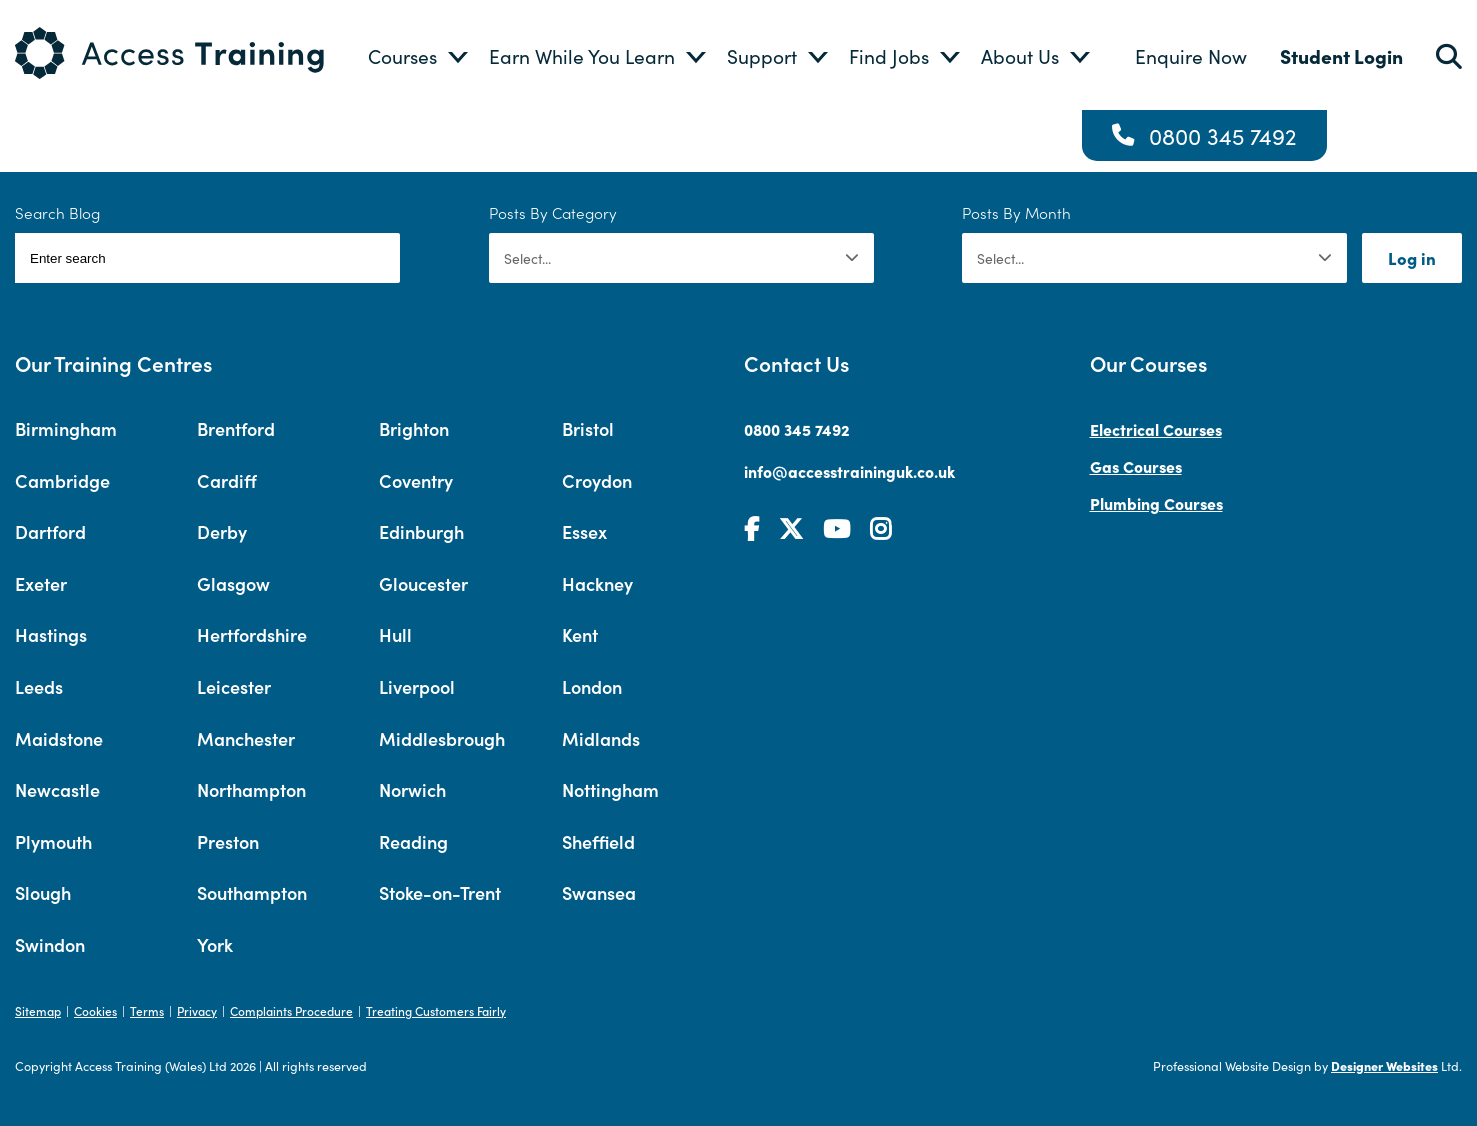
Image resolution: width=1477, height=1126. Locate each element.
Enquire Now (1191, 55)
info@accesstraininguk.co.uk (849, 471)
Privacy (197, 1010)
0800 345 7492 (1223, 135)
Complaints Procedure (291, 1010)
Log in (1412, 258)
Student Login (1341, 55)
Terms (147, 1010)
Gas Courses (1136, 466)
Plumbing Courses (1156, 503)
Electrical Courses (1156, 429)
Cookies (95, 1010)
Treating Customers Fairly (436, 1010)
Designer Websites (1384, 1065)
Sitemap (38, 1010)
